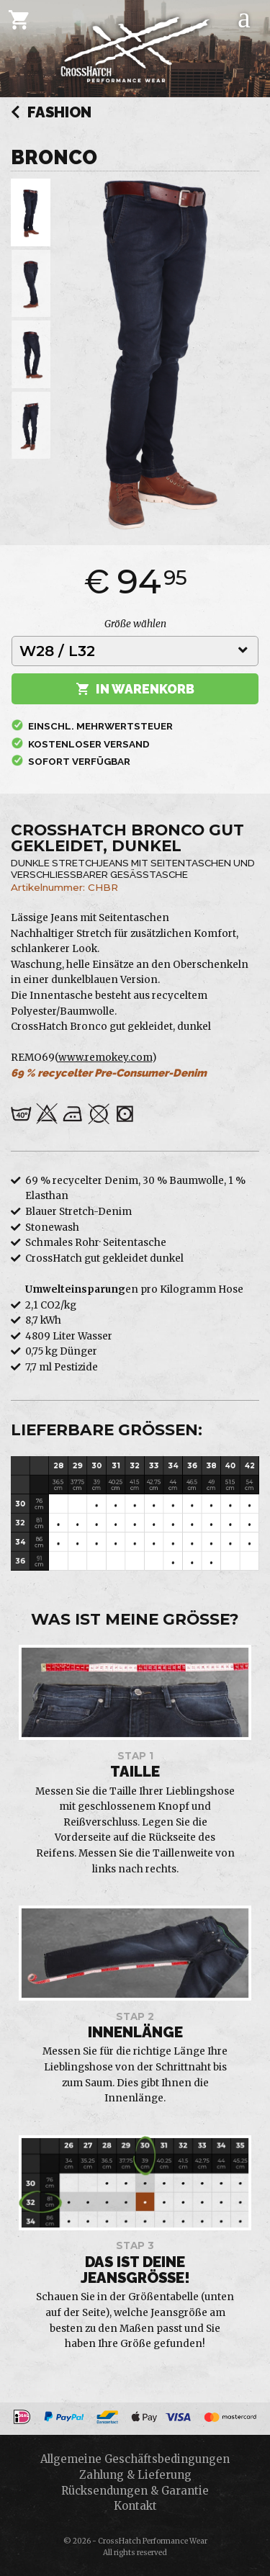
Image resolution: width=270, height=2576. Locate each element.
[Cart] (19, 19)
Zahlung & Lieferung (135, 2475)
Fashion (51, 113)
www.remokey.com (105, 1057)
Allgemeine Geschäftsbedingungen (135, 2459)
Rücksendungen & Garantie (135, 2491)
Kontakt (135, 2506)
